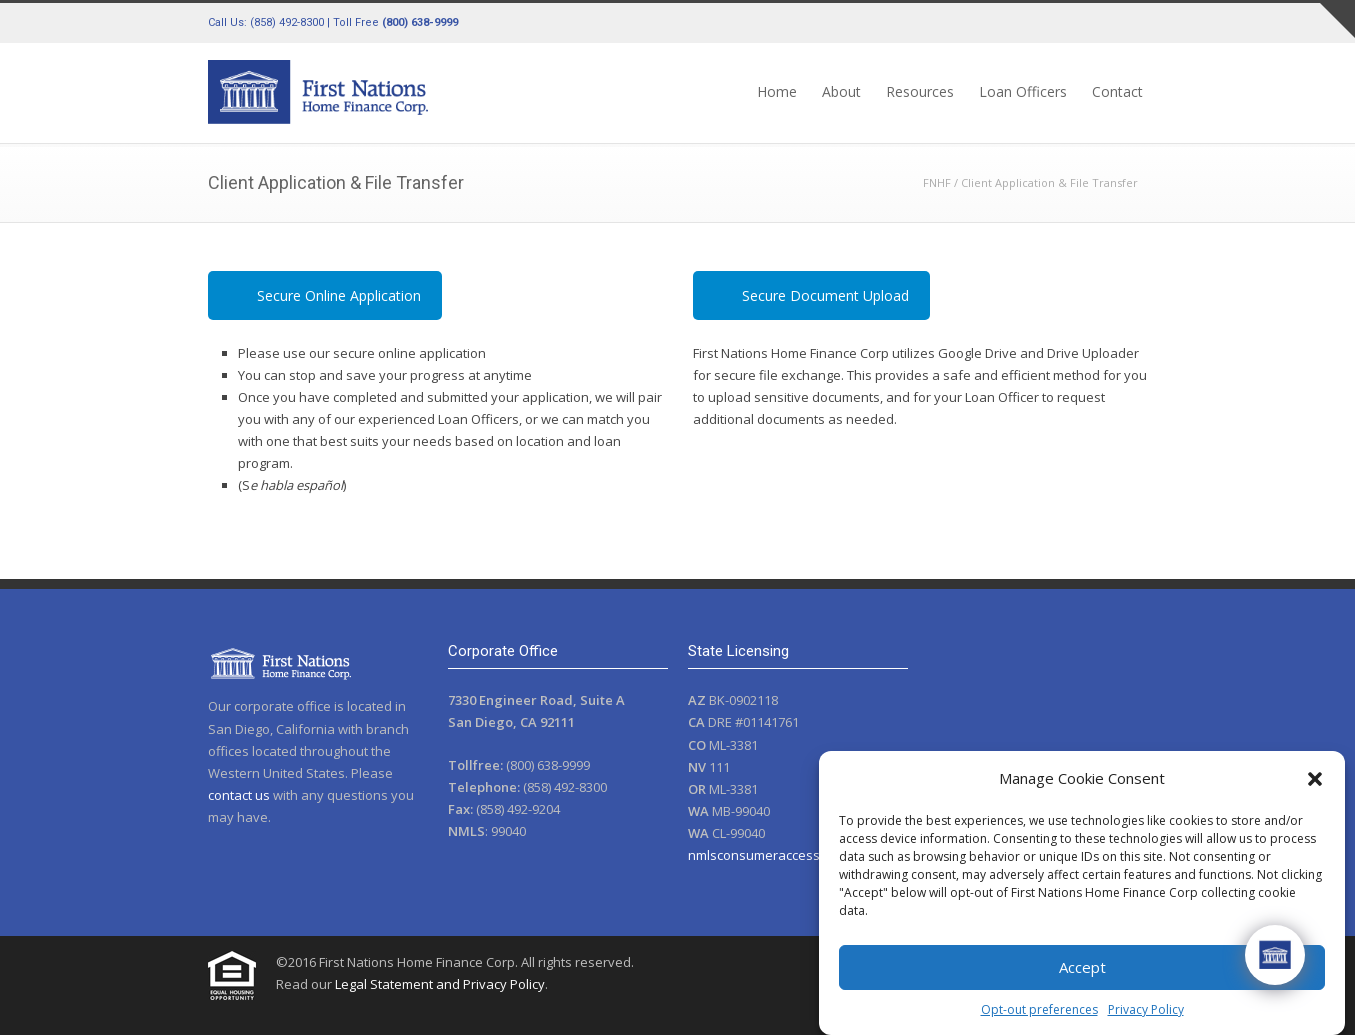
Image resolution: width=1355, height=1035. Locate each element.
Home (777, 91)
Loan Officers (1023, 91)
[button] (1315, 779)
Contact (1117, 91)
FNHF (937, 182)
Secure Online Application (339, 295)
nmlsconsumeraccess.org (765, 855)
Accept (1082, 967)
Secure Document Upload (825, 295)
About (841, 91)
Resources (920, 91)
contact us (239, 795)
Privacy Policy (1146, 1009)
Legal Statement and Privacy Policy (440, 984)
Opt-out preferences (1039, 1009)
